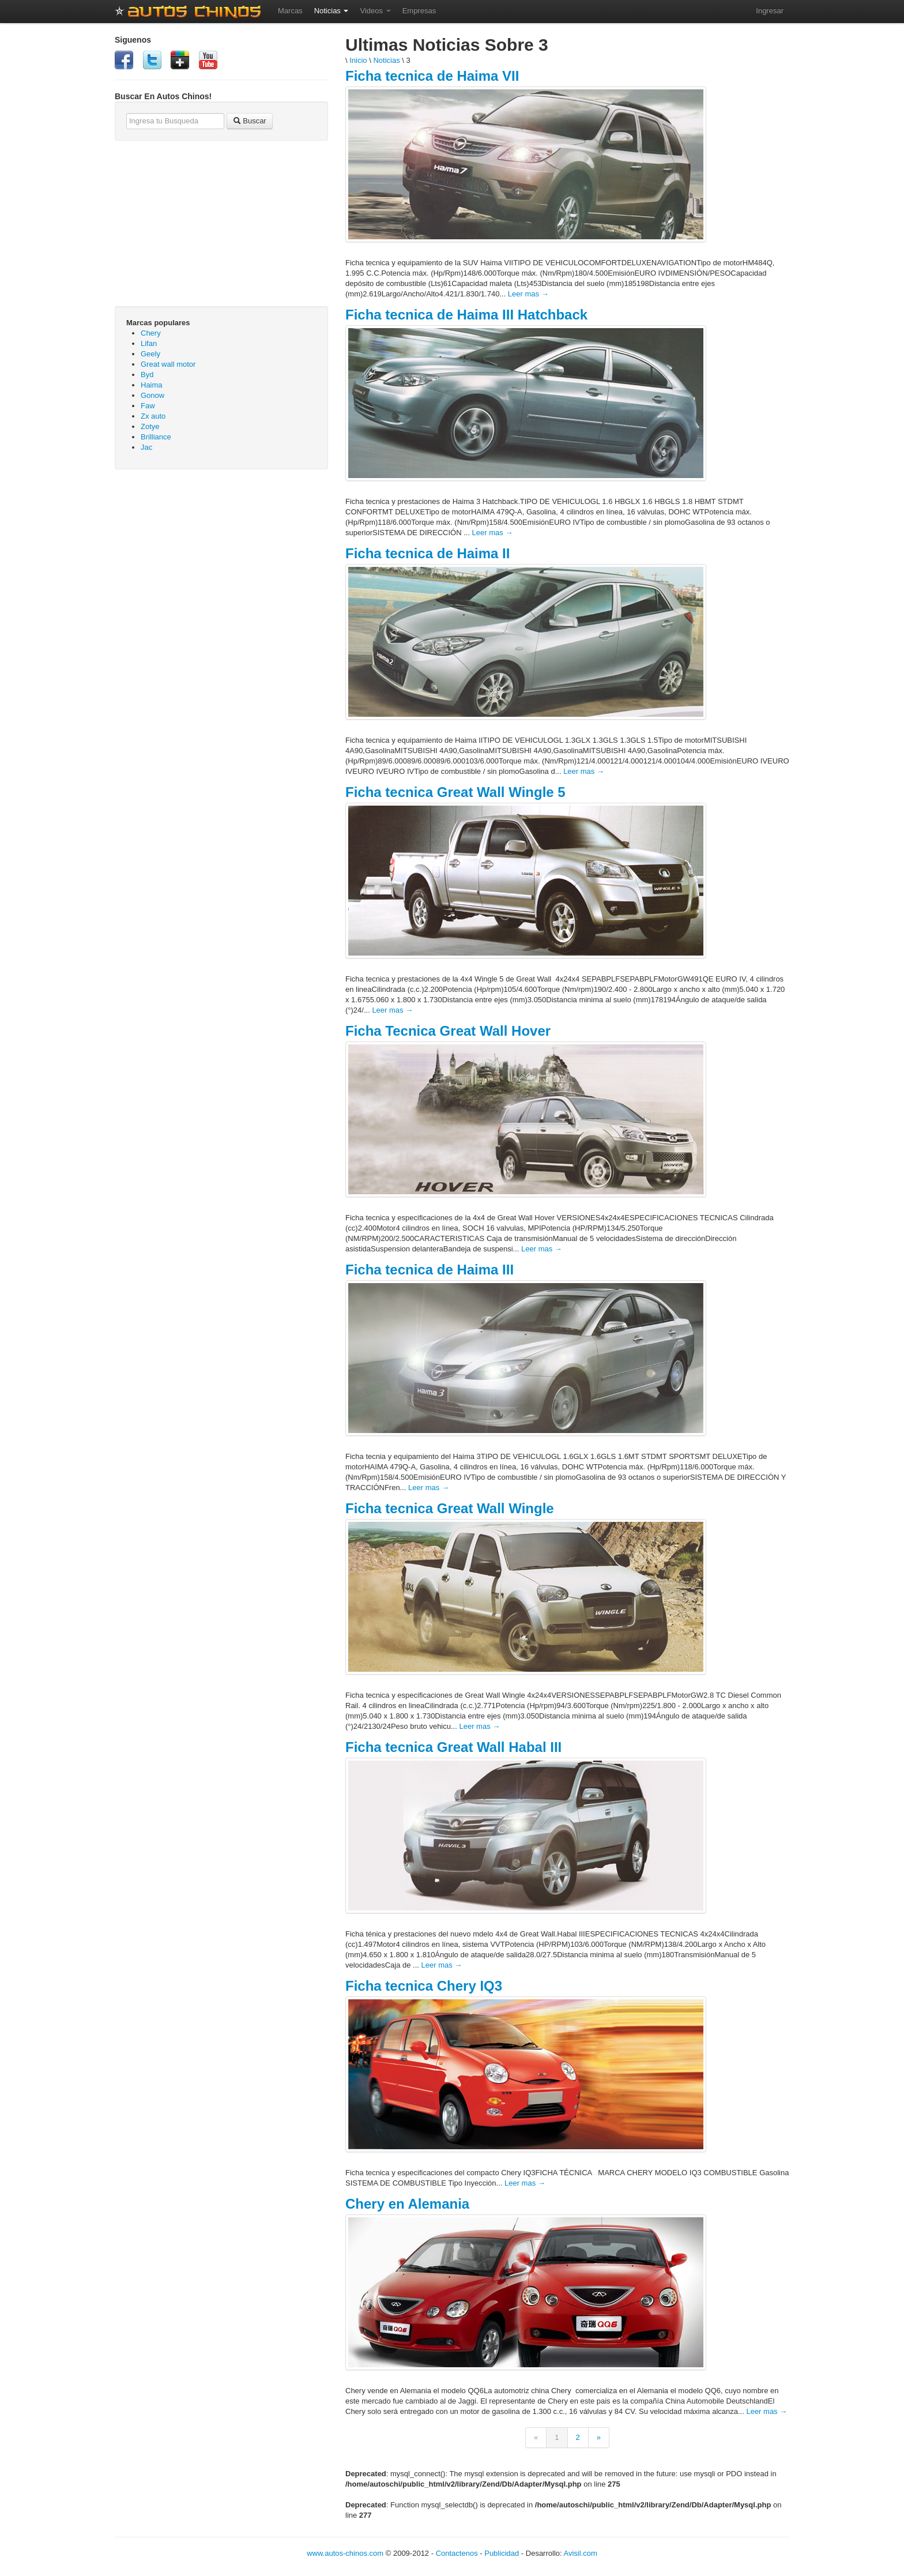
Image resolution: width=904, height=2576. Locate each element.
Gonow (152, 395)
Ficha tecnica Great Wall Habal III (453, 1747)
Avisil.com (580, 2553)
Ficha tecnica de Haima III (429, 1269)
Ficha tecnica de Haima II (427, 553)
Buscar (249, 120)
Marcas (290, 10)
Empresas (419, 10)
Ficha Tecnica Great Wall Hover (448, 1031)
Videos (375, 10)
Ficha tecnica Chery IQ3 (423, 1986)
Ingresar (770, 10)
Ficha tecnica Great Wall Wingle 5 (455, 792)
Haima (152, 385)
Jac (146, 447)
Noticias (331, 10)
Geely (150, 353)
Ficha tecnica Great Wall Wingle (449, 1508)
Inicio (358, 60)
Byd (147, 374)
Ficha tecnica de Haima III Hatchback (466, 314)
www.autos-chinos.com (345, 2553)
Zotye (150, 426)
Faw (148, 405)
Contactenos (457, 2553)
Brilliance (156, 437)
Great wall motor (168, 364)
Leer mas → (528, 293)
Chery (151, 333)
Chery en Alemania (407, 2204)
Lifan (149, 343)
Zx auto (153, 416)
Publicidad (501, 2553)
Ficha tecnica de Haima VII (432, 76)
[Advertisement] (221, 561)
